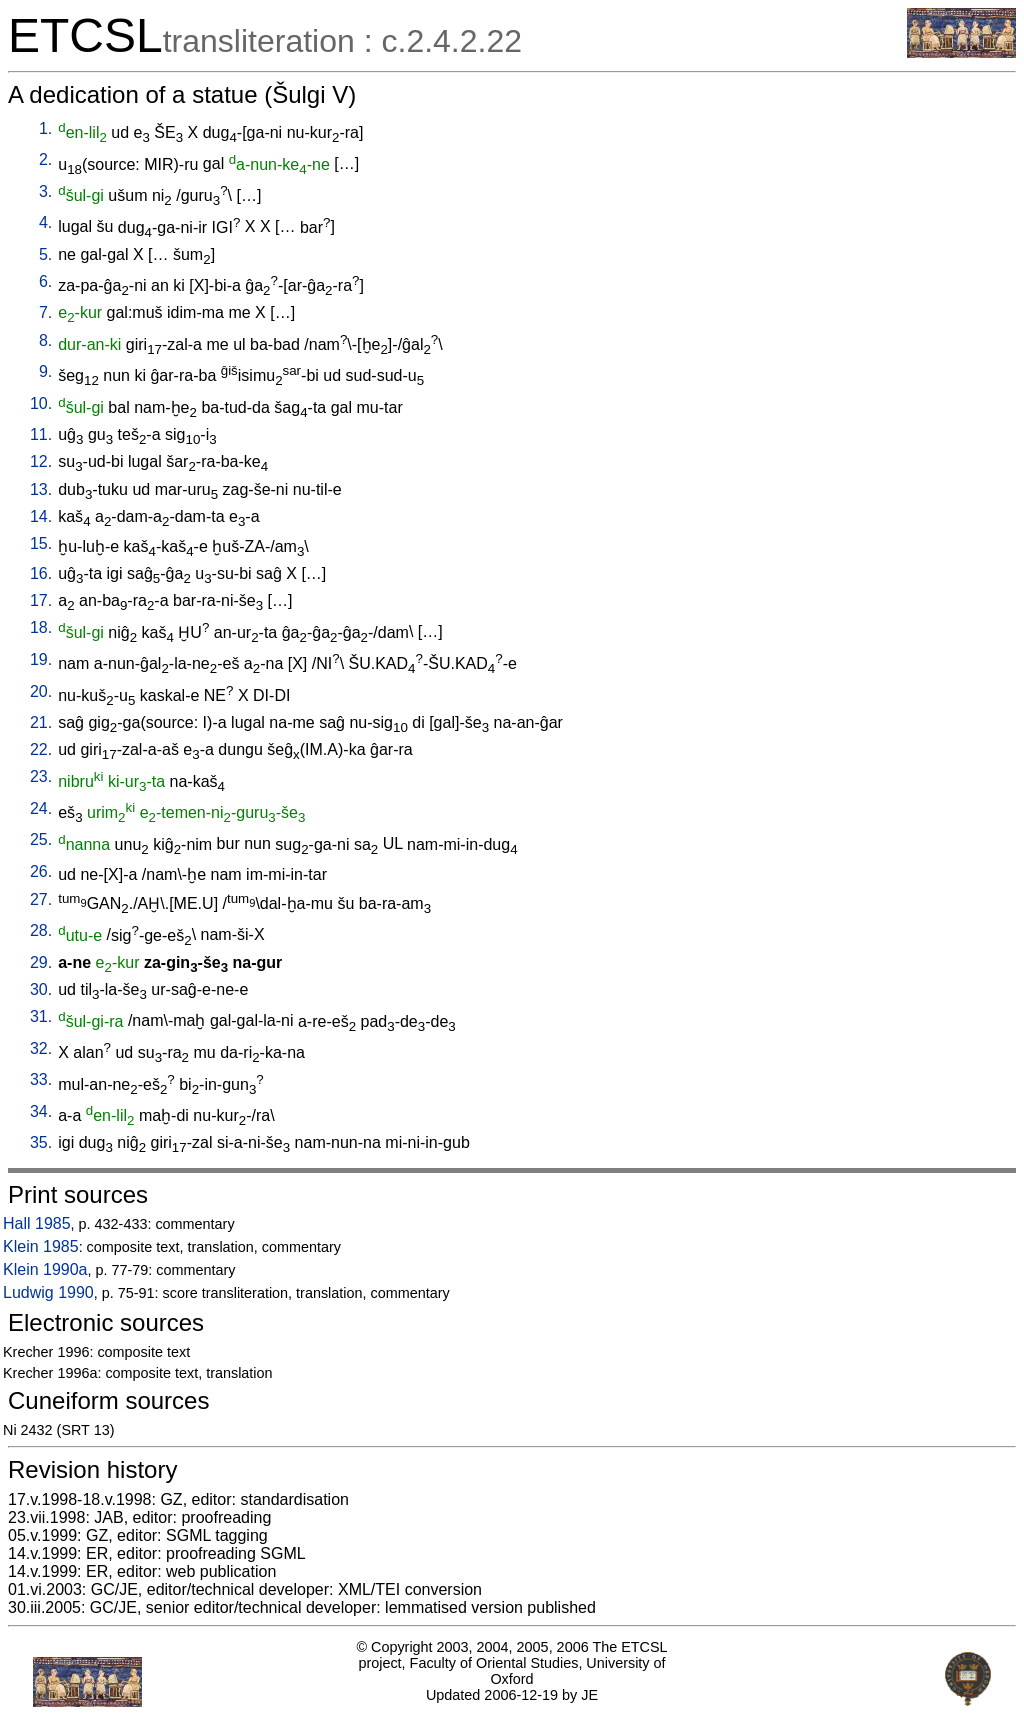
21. (41, 722)
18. (41, 627)
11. (41, 434)
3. (45, 191)
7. (45, 312)
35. (41, 1142)
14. (41, 516)
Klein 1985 (41, 1246)
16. (41, 573)
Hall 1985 (37, 1223)
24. (41, 808)
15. (41, 543)
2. (45, 159)
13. (41, 489)
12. (41, 461)
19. (41, 659)
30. (41, 989)
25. (41, 839)
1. (45, 128)
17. (41, 600)
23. (41, 776)
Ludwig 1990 (48, 1292)
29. (41, 962)
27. (41, 899)
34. (41, 1111)
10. (41, 403)
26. (41, 871)
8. (45, 340)
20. (41, 691)
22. (41, 749)
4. (45, 222)
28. (41, 930)
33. (41, 1079)
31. (41, 1016)
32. (41, 1048)
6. (45, 281)
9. (45, 371)
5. (45, 254)
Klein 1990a (45, 1269)
